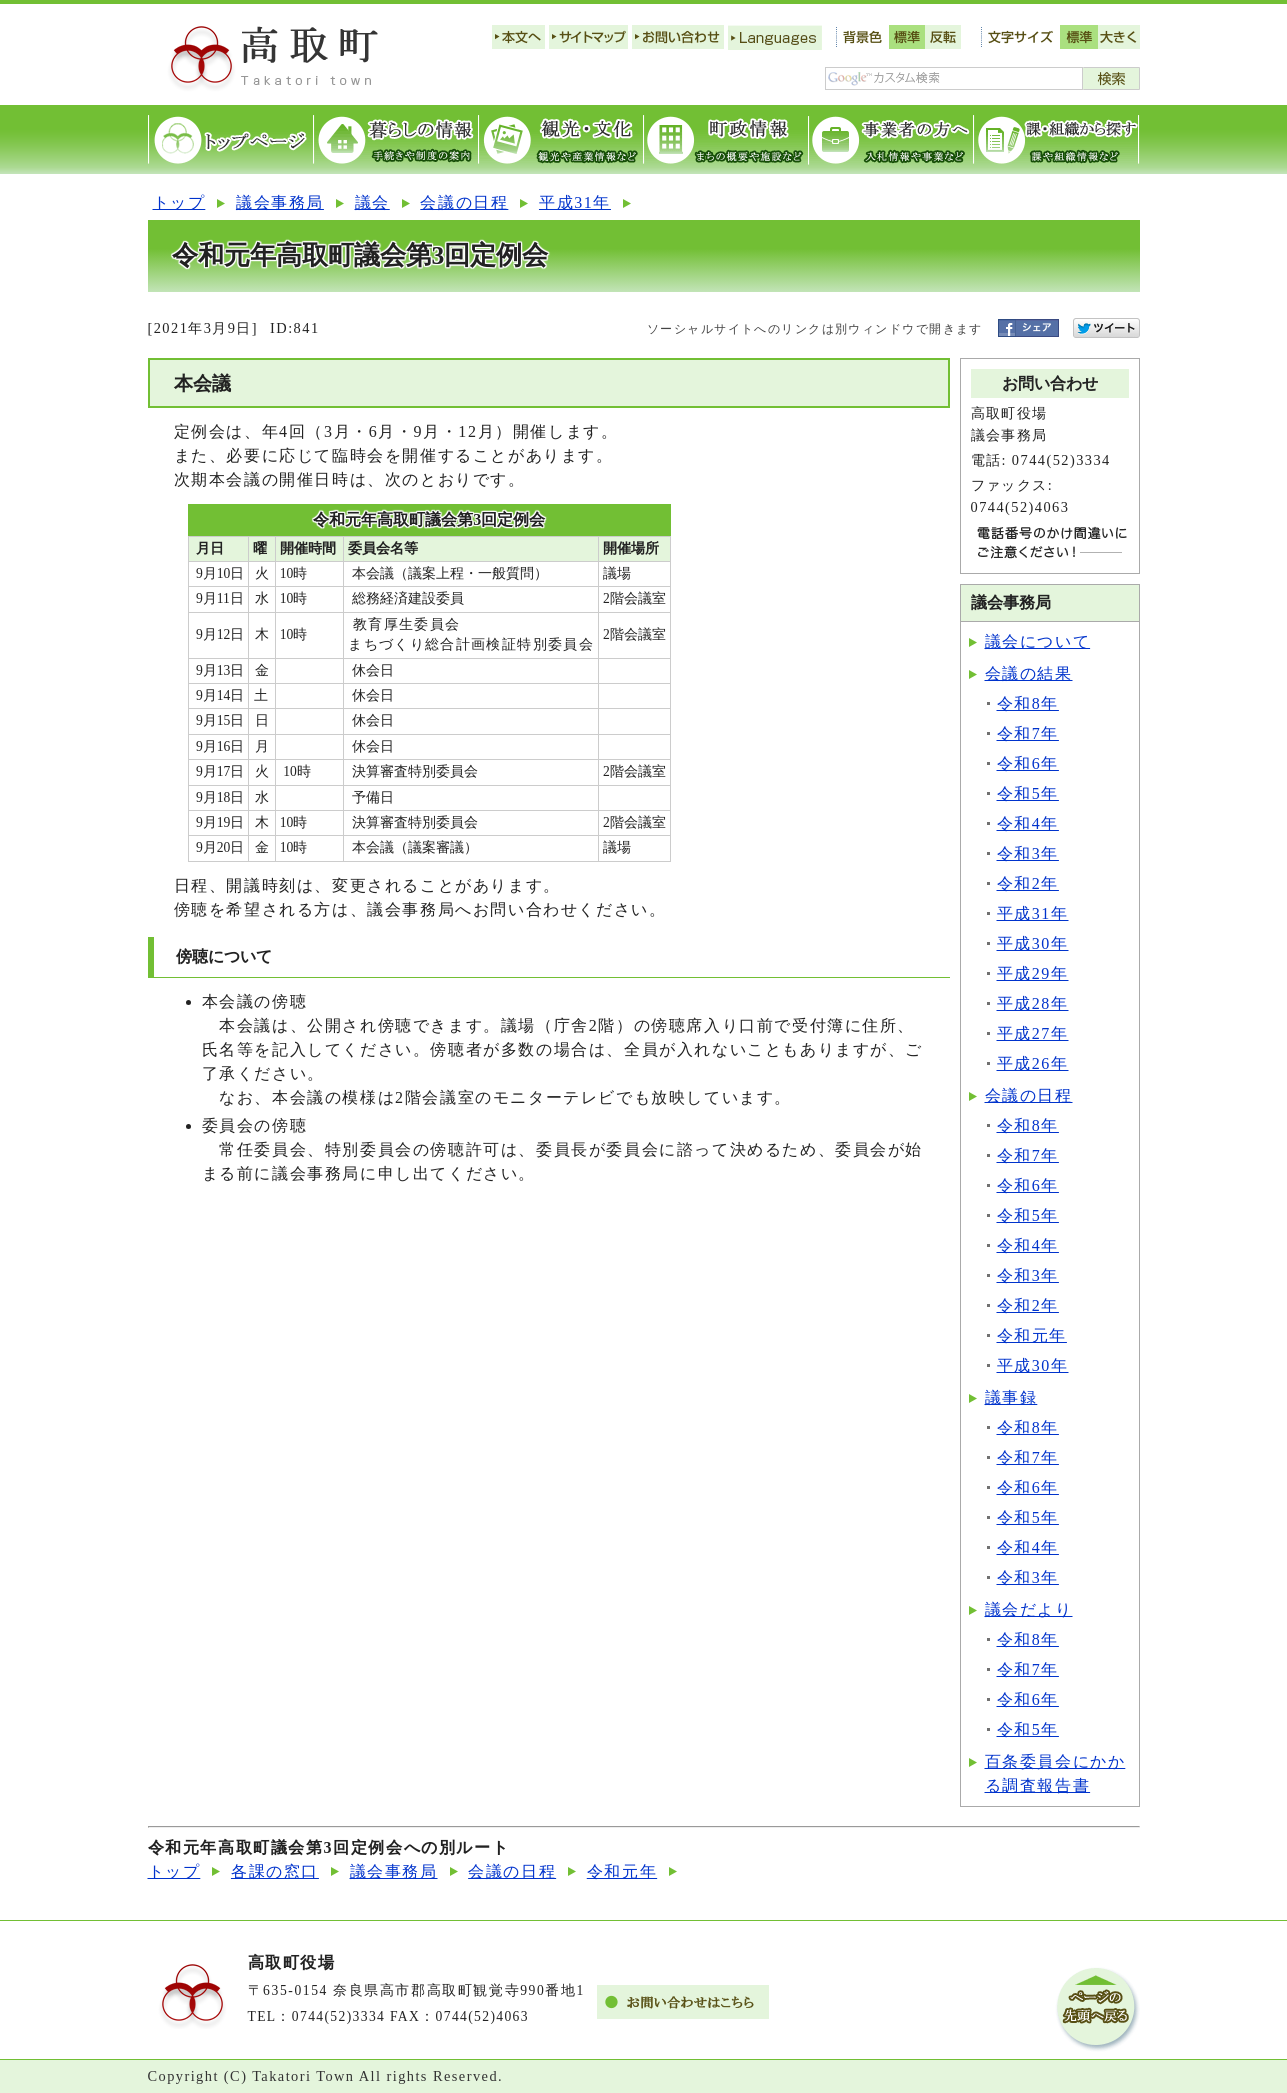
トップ (179, 202)
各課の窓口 (275, 1871)
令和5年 (1028, 793)
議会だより (1029, 1609)
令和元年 (1032, 1335)
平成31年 (575, 202)
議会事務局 (280, 202)
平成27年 (1033, 1033)
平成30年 (1033, 943)
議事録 (1011, 1397)
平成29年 (1033, 973)
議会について (1038, 641)
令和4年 (1028, 823)
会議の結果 (1029, 673)
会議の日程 (464, 202)
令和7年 (1028, 733)
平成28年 (1033, 1003)
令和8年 (1028, 703)
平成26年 (1033, 1063)
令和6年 (1028, 763)
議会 (372, 202)
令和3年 (1028, 853)
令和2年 (1028, 883)
